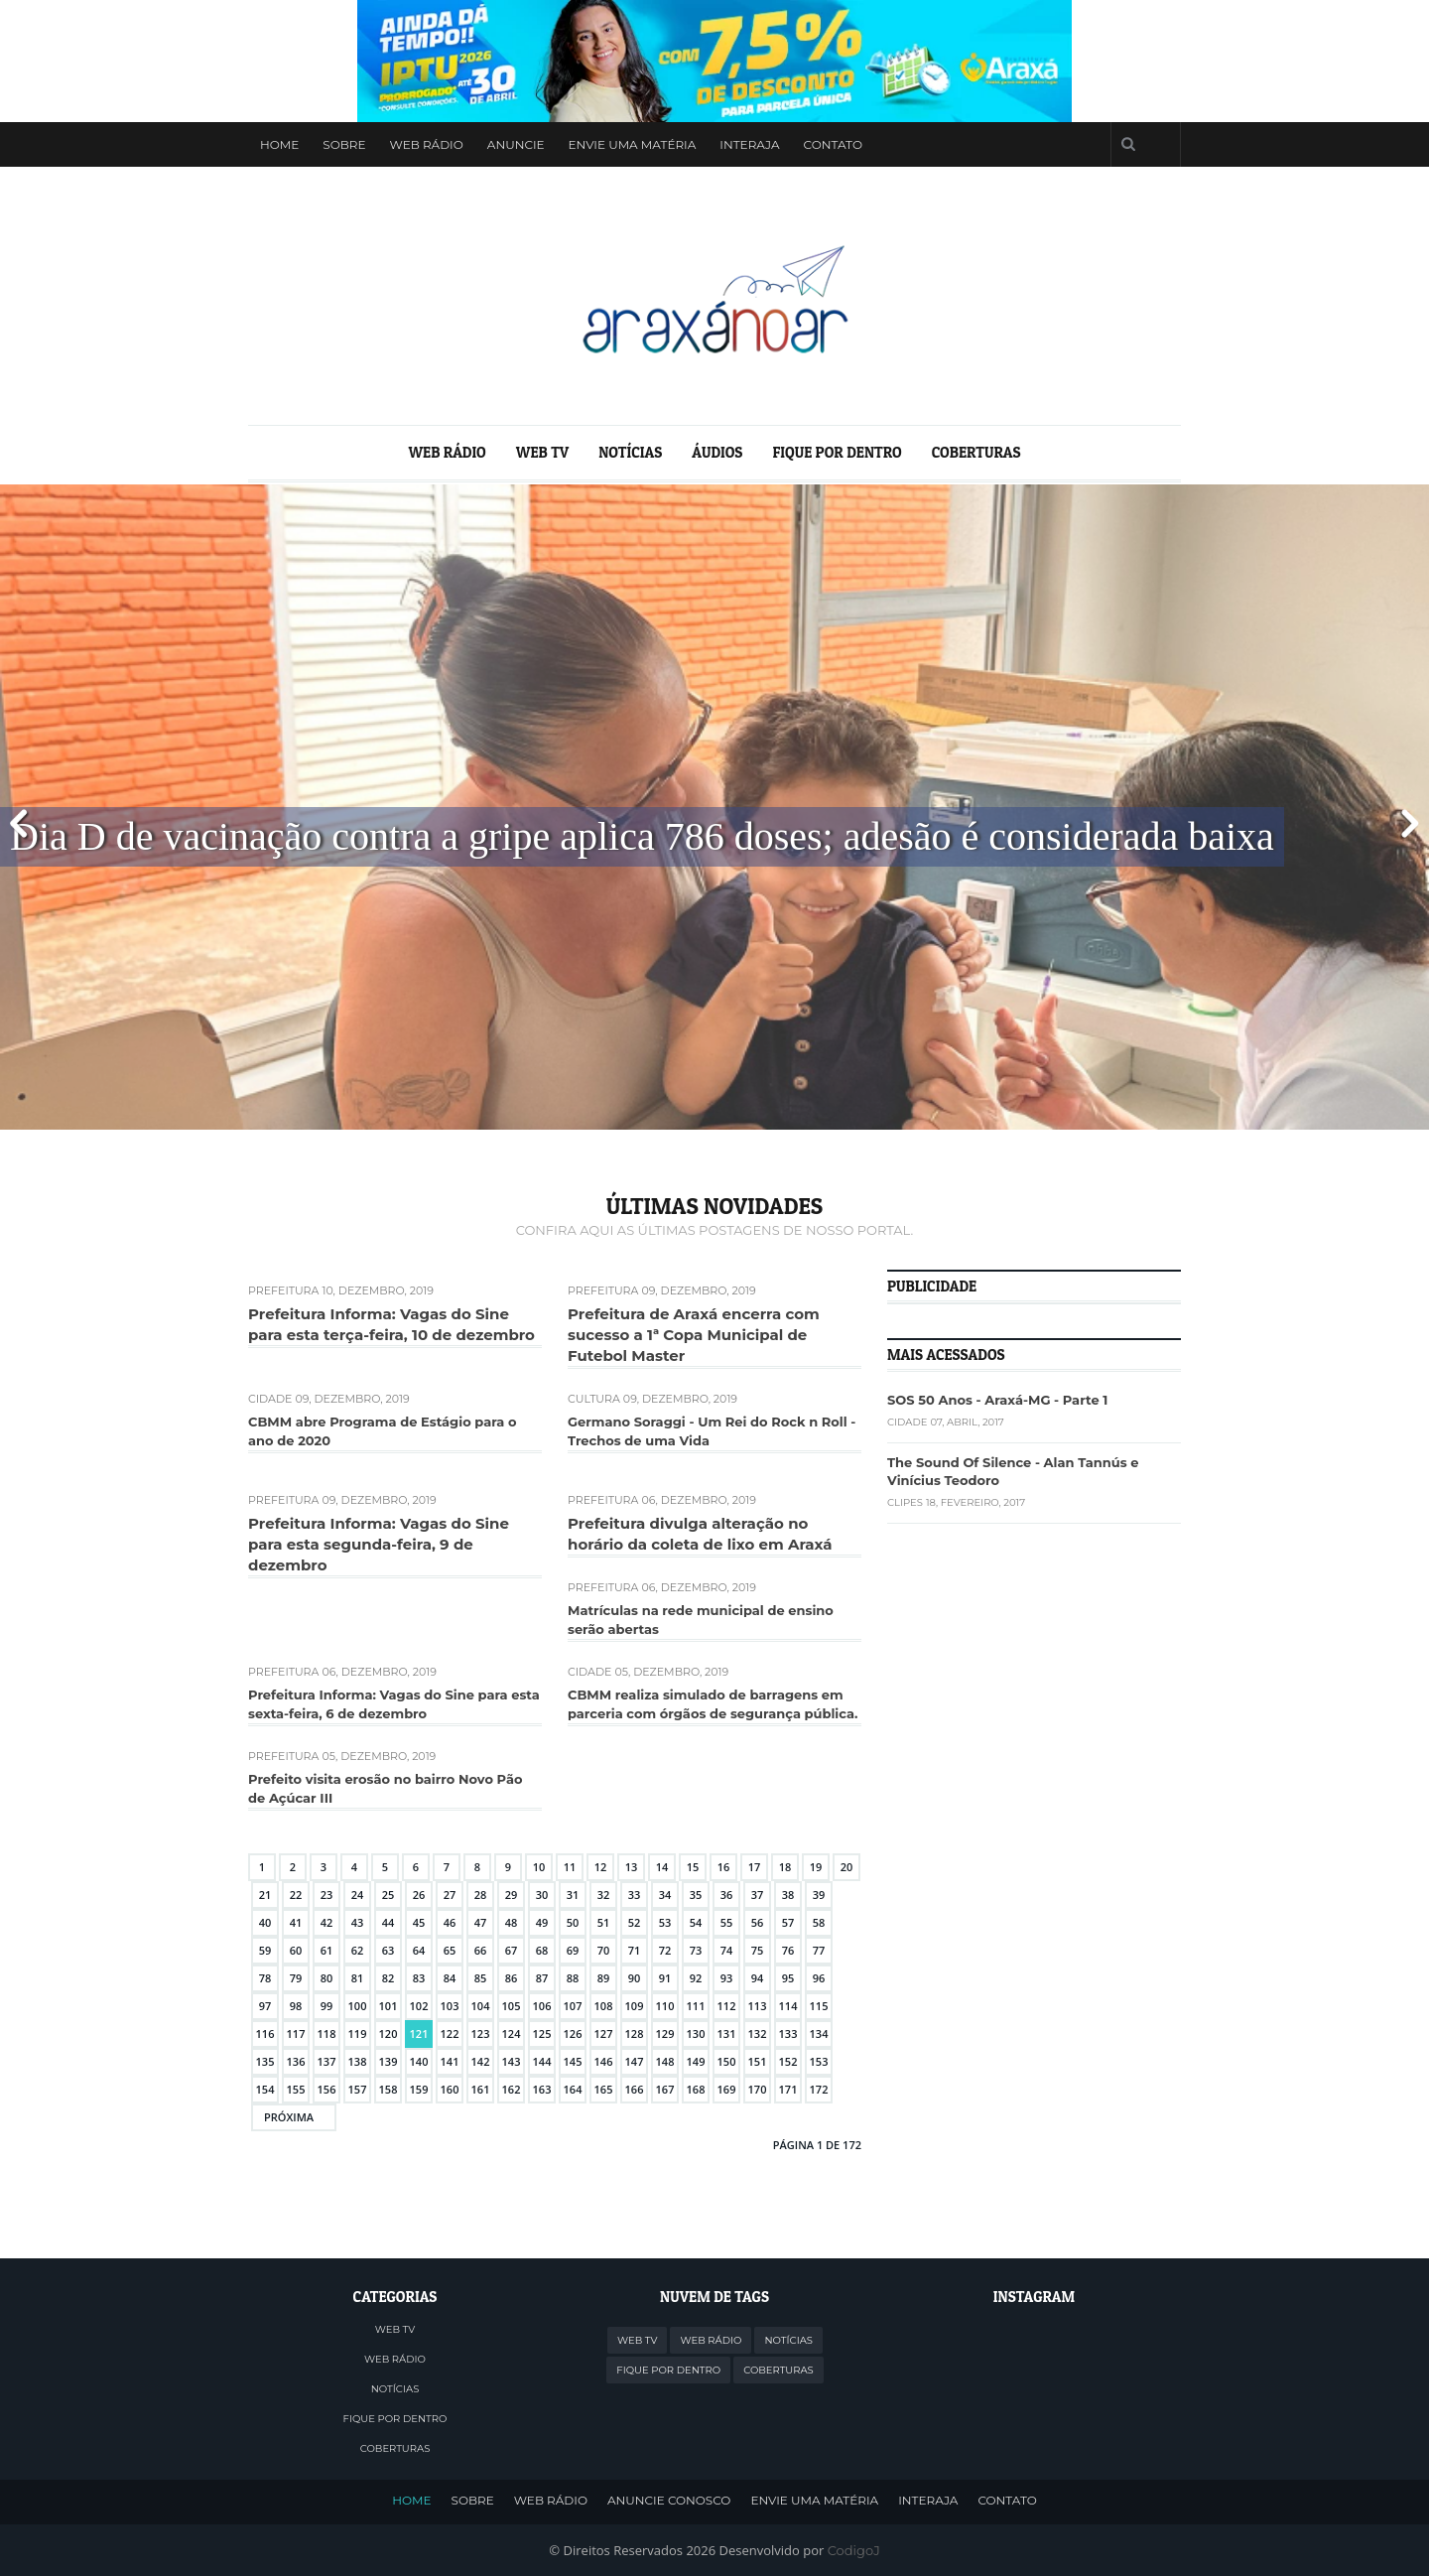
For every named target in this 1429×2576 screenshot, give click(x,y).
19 (816, 1866)
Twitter (999, 144)
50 (573, 1922)
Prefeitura (283, 1290)
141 (450, 2061)
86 (511, 1977)
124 (511, 2033)
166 (634, 2089)
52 (634, 1922)
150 (726, 2061)
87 (542, 1977)
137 (327, 2061)
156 (327, 2089)
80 (327, 1977)
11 (570, 1866)
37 (757, 1894)
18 (785, 1866)
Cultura (594, 1399)
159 (419, 2089)
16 (723, 1866)
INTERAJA (928, 2502)
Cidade (270, 1399)
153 (819, 2061)
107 (573, 2005)
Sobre (344, 144)
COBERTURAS (976, 452)
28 (480, 1894)
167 (665, 2089)
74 (726, 1950)
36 (726, 1894)
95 (788, 1977)
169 (726, 2089)
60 (296, 1950)
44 (388, 1922)
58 (819, 1922)
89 (603, 1977)
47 (480, 1922)
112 (726, 2005)
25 (388, 1894)
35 (696, 1894)
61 (327, 1950)
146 (603, 2061)
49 (542, 1922)
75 (757, 1950)
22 (296, 1894)
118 (327, 2033)
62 (357, 1950)
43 (357, 1922)
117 (296, 2033)
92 (696, 1977)
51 (603, 1922)
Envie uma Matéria (633, 144)
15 (693, 1866)
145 (573, 2061)
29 (511, 1894)
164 (573, 2089)
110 (665, 2005)
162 (511, 2089)
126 (573, 2033)
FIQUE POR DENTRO (836, 452)
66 (480, 1950)
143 (511, 2061)
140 (419, 2061)
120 (388, 2033)
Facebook (1037, 144)
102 (419, 2005)
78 (265, 1977)
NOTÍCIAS (630, 452)
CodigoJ (854, 2550)
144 (542, 2061)
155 (296, 2089)
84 (450, 1977)
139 (388, 2061)
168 (696, 2089)
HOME (411, 2502)
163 (542, 2089)
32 (603, 1894)
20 (847, 1866)
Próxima (289, 2116)
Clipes (905, 1502)
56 (757, 1922)
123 (480, 2033)
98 (296, 2005)
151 (757, 2061)
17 (754, 1866)
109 (634, 2005)
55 (726, 1922)
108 (603, 2005)
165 (603, 2089)
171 (788, 2089)
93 (726, 1977)
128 (634, 2033)
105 (511, 2005)
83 (419, 1977)
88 (573, 1977)
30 (542, 1894)
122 (450, 2033)
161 (480, 2089)
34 (665, 1894)
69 (573, 1950)
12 (600, 1866)
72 (665, 1950)
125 (542, 2033)
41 (296, 1922)
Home (279, 144)
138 (357, 2061)
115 (819, 2005)
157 (357, 2089)
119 (357, 2033)
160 (450, 2089)
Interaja (749, 144)
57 (788, 1922)
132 (757, 2033)
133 (788, 2033)
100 (357, 2005)
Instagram (1075, 144)
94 (757, 1977)
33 (634, 1894)
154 (265, 2089)
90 (634, 1977)
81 (357, 1977)
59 (265, 1950)
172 (819, 2089)
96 (819, 1977)
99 (327, 2005)
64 (419, 1950)
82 (388, 1977)
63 (388, 1950)
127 (603, 2033)
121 (419, 2033)
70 (603, 1950)
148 (665, 2061)
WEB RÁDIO (426, 144)
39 (819, 1894)
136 (296, 2061)
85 (480, 1977)
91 (665, 1977)
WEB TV (543, 452)
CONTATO (1006, 2502)
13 (631, 1866)
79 (296, 1977)
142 (480, 2061)
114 (788, 2005)
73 (696, 1950)
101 (388, 2005)
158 (388, 2089)
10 (539, 1866)
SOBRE (473, 2502)
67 (511, 1950)
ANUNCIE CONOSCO (668, 2502)
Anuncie (516, 144)
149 (696, 2061)
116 (265, 2033)
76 (788, 1950)
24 (357, 1894)
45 (419, 1922)
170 (757, 2089)
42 (327, 1922)
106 (542, 2005)
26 (419, 1894)
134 (819, 2033)
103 (450, 2005)
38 (788, 1894)
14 (662, 1866)
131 (726, 2033)
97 (265, 2005)
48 (511, 1922)
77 (819, 1950)
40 (265, 1922)
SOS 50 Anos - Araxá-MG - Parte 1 (997, 1400)
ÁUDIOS (717, 452)
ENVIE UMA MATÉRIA (814, 2502)
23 (327, 1894)
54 (696, 1922)
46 (450, 1922)
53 (665, 1922)
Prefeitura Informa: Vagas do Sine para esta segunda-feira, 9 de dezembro (378, 1544)
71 (634, 1950)
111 (696, 2005)
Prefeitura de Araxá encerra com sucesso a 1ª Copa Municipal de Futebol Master (694, 1334)
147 (634, 2061)
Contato (833, 144)
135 (265, 2061)
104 (480, 2005)
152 (788, 2061)
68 (542, 1950)
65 (450, 1950)
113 (757, 2005)
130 (696, 2033)
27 (450, 1894)
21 (265, 1894)
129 (665, 2033)
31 (573, 1894)
